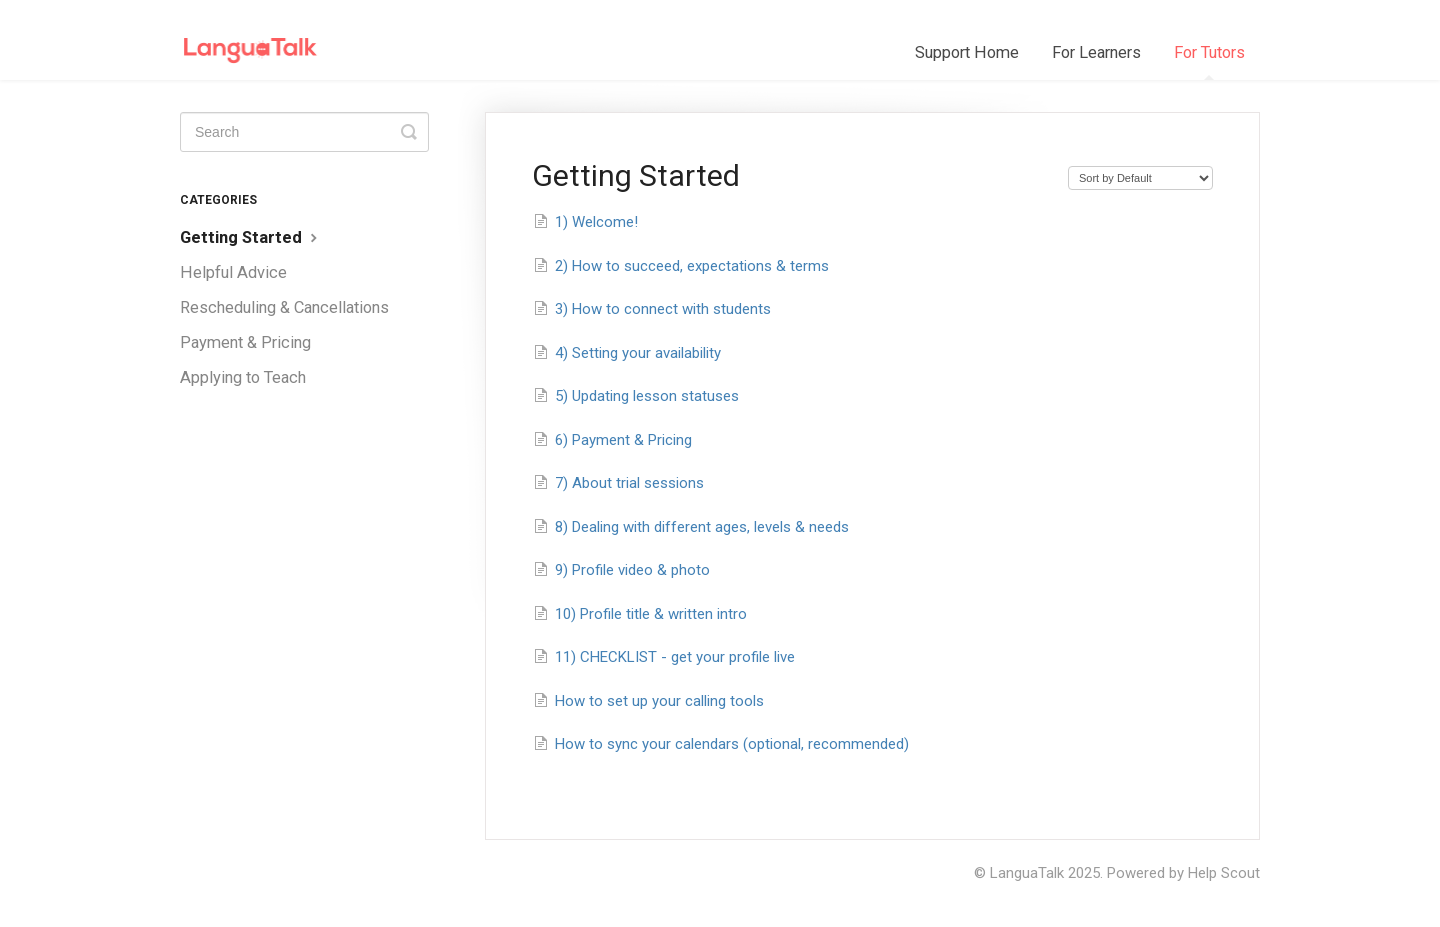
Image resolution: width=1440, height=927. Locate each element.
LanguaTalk (1027, 873)
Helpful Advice (233, 272)
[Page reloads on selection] (1140, 178)
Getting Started (251, 237)
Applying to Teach (243, 377)
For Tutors (1209, 61)
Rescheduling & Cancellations (284, 307)
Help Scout (1224, 873)
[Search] (304, 132)
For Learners (1096, 52)
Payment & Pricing (245, 342)
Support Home (967, 52)
